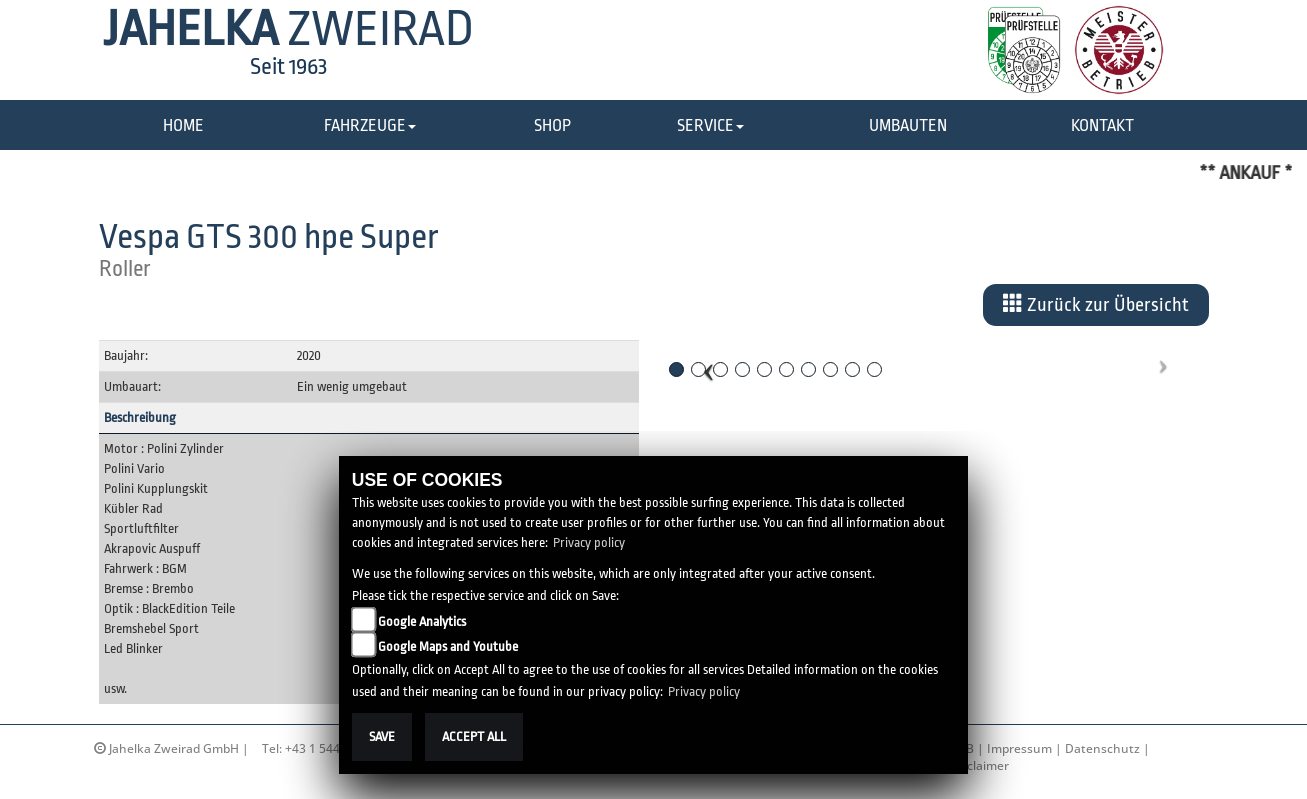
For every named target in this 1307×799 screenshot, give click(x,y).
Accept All (474, 736)
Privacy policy (589, 542)
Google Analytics (422, 621)
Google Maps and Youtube (448, 646)
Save (382, 736)
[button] (370, 126)
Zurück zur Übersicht (1096, 304)
